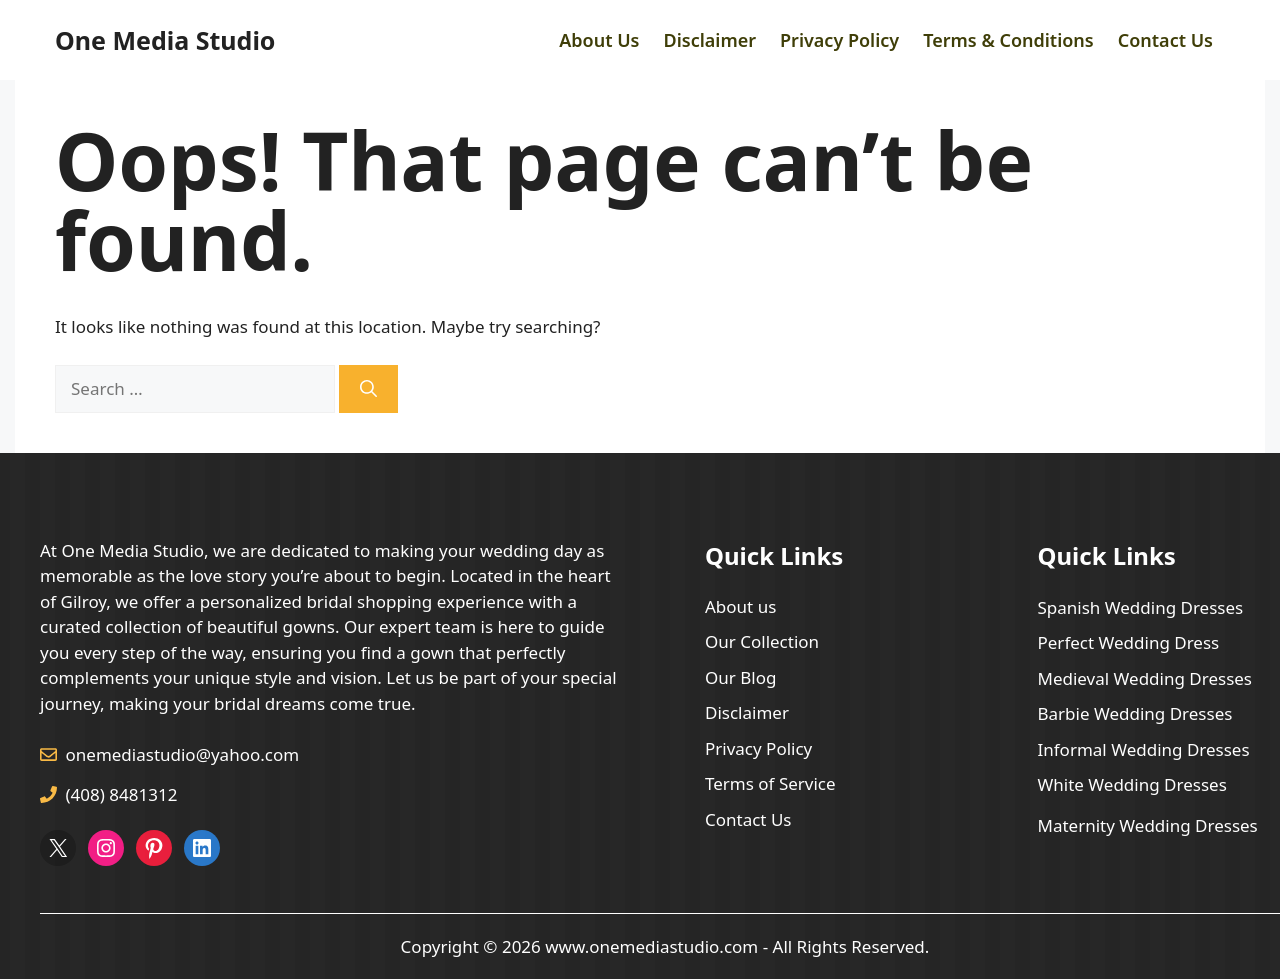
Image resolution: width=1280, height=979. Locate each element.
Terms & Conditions (1008, 40)
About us (740, 606)
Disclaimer (709, 40)
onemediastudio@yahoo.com (183, 754)
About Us (599, 40)
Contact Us (1165, 40)
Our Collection (762, 641)
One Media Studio (165, 40)
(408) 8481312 (122, 794)
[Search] (368, 389)
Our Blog (740, 677)
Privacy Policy (839, 40)
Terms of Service (770, 783)
